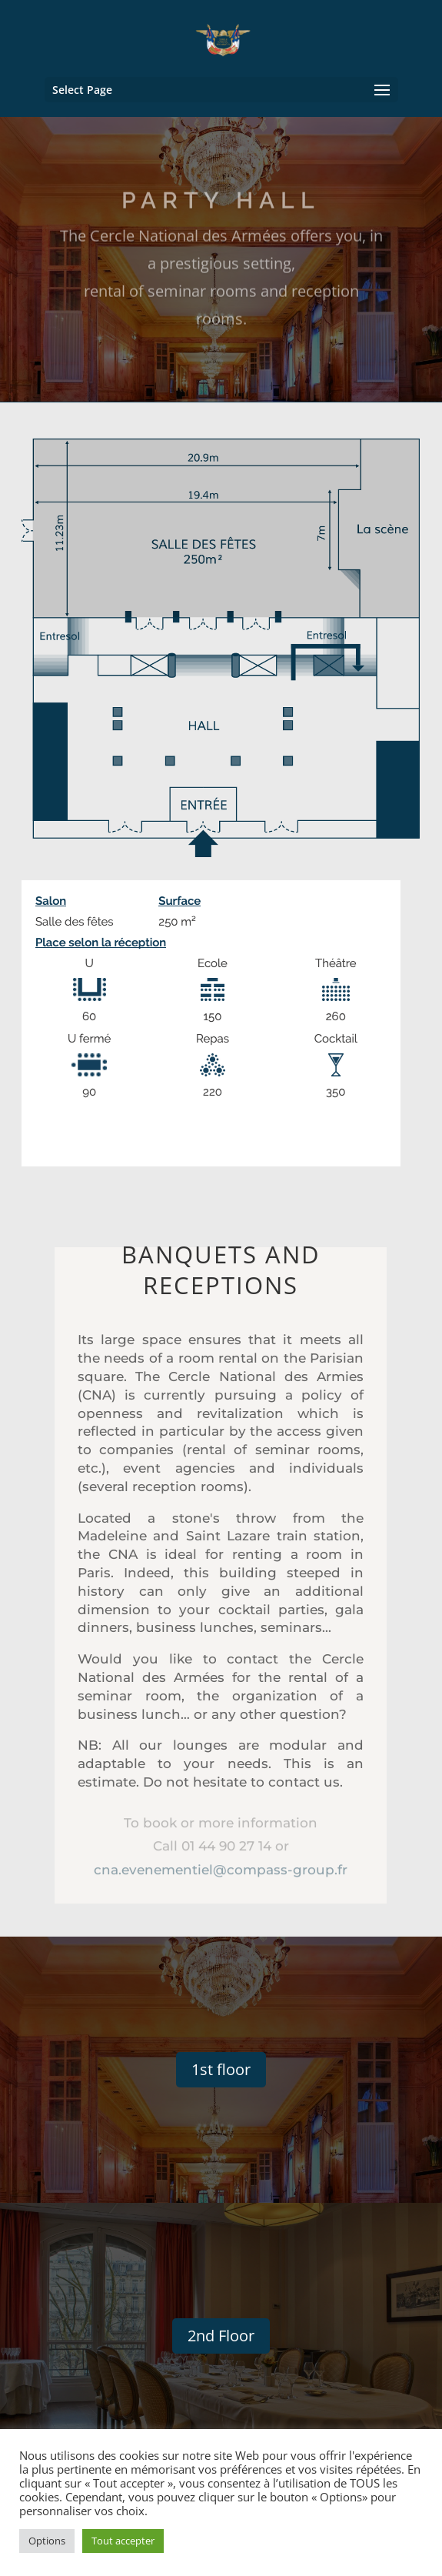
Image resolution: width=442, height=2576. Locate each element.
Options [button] (46, 2541)
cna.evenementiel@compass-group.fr (220, 1867)
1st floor (221, 2069)
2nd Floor (221, 2335)
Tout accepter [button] (123, 2541)
